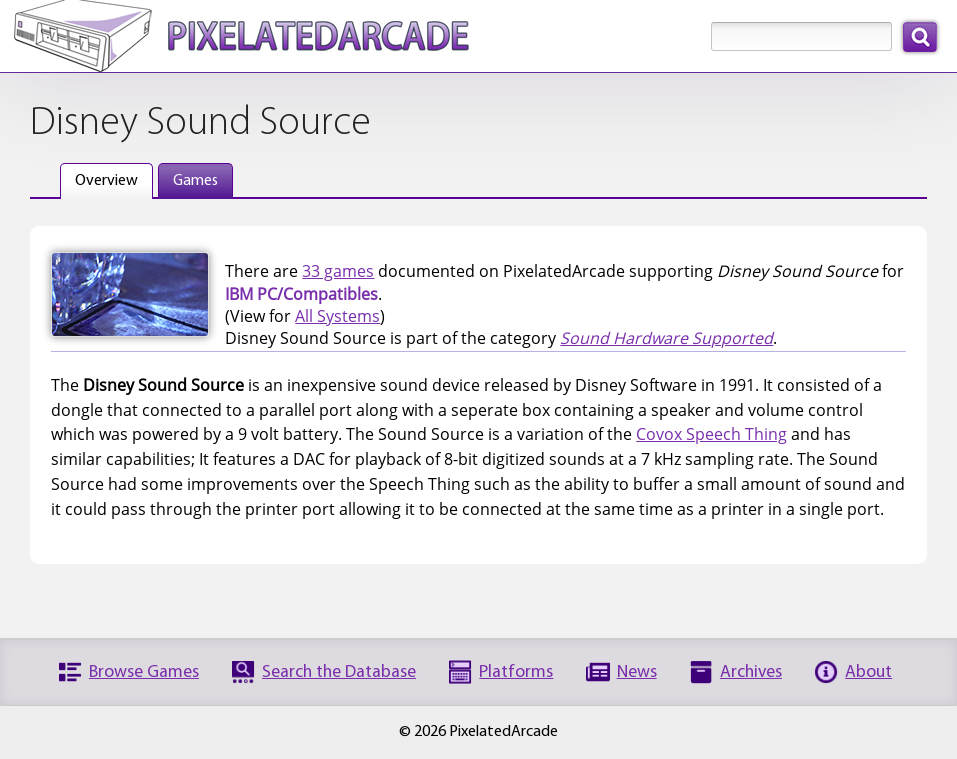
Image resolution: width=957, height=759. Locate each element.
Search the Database (339, 672)
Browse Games (144, 672)
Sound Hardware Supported (666, 338)
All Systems (337, 316)
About (868, 672)
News (637, 672)
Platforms (516, 672)
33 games (338, 271)
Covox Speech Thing (711, 434)
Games (195, 181)
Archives (751, 672)
